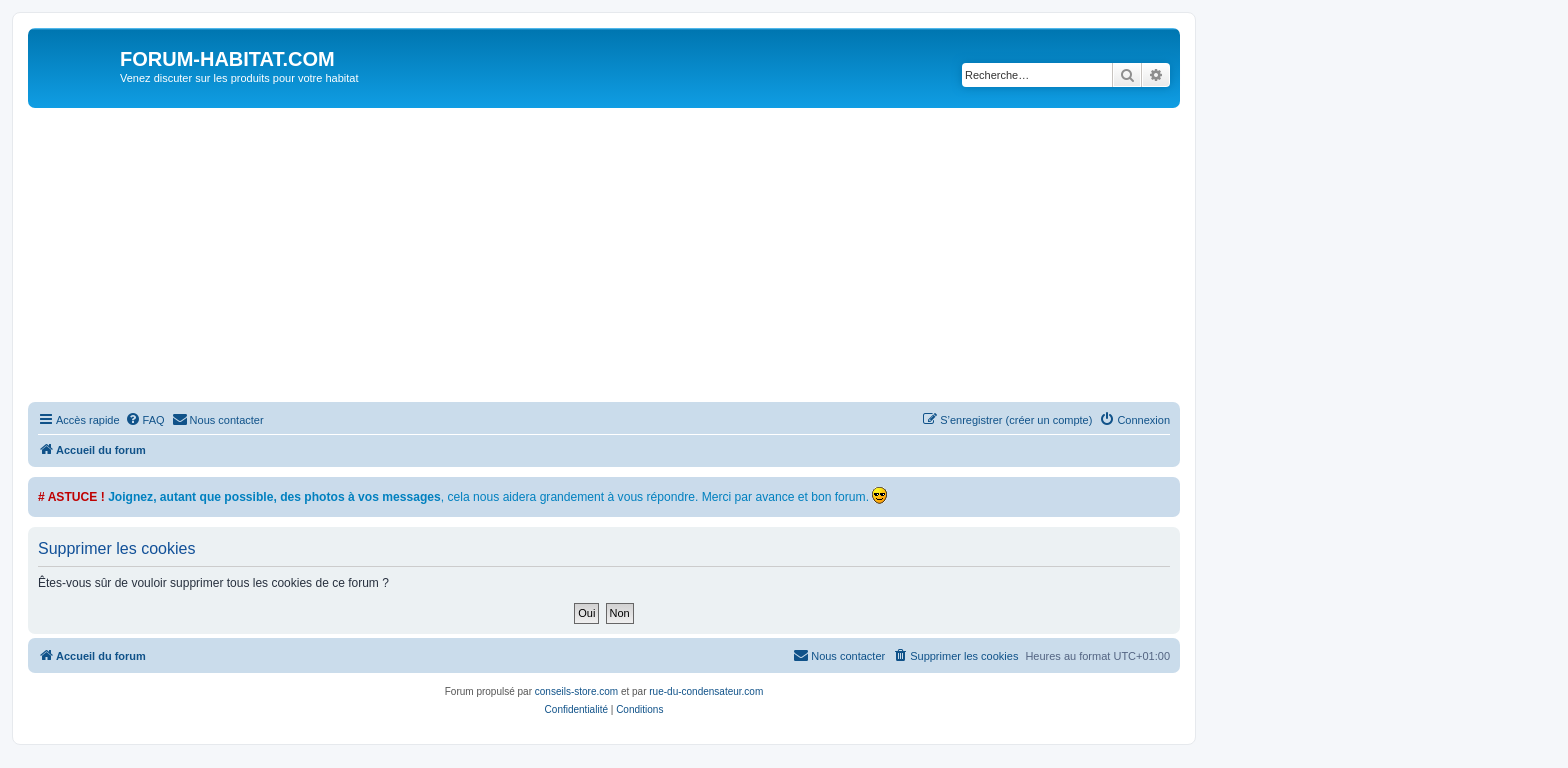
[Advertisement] (628, 258)
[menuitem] (145, 420)
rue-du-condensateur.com (706, 691)
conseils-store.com (576, 691)
